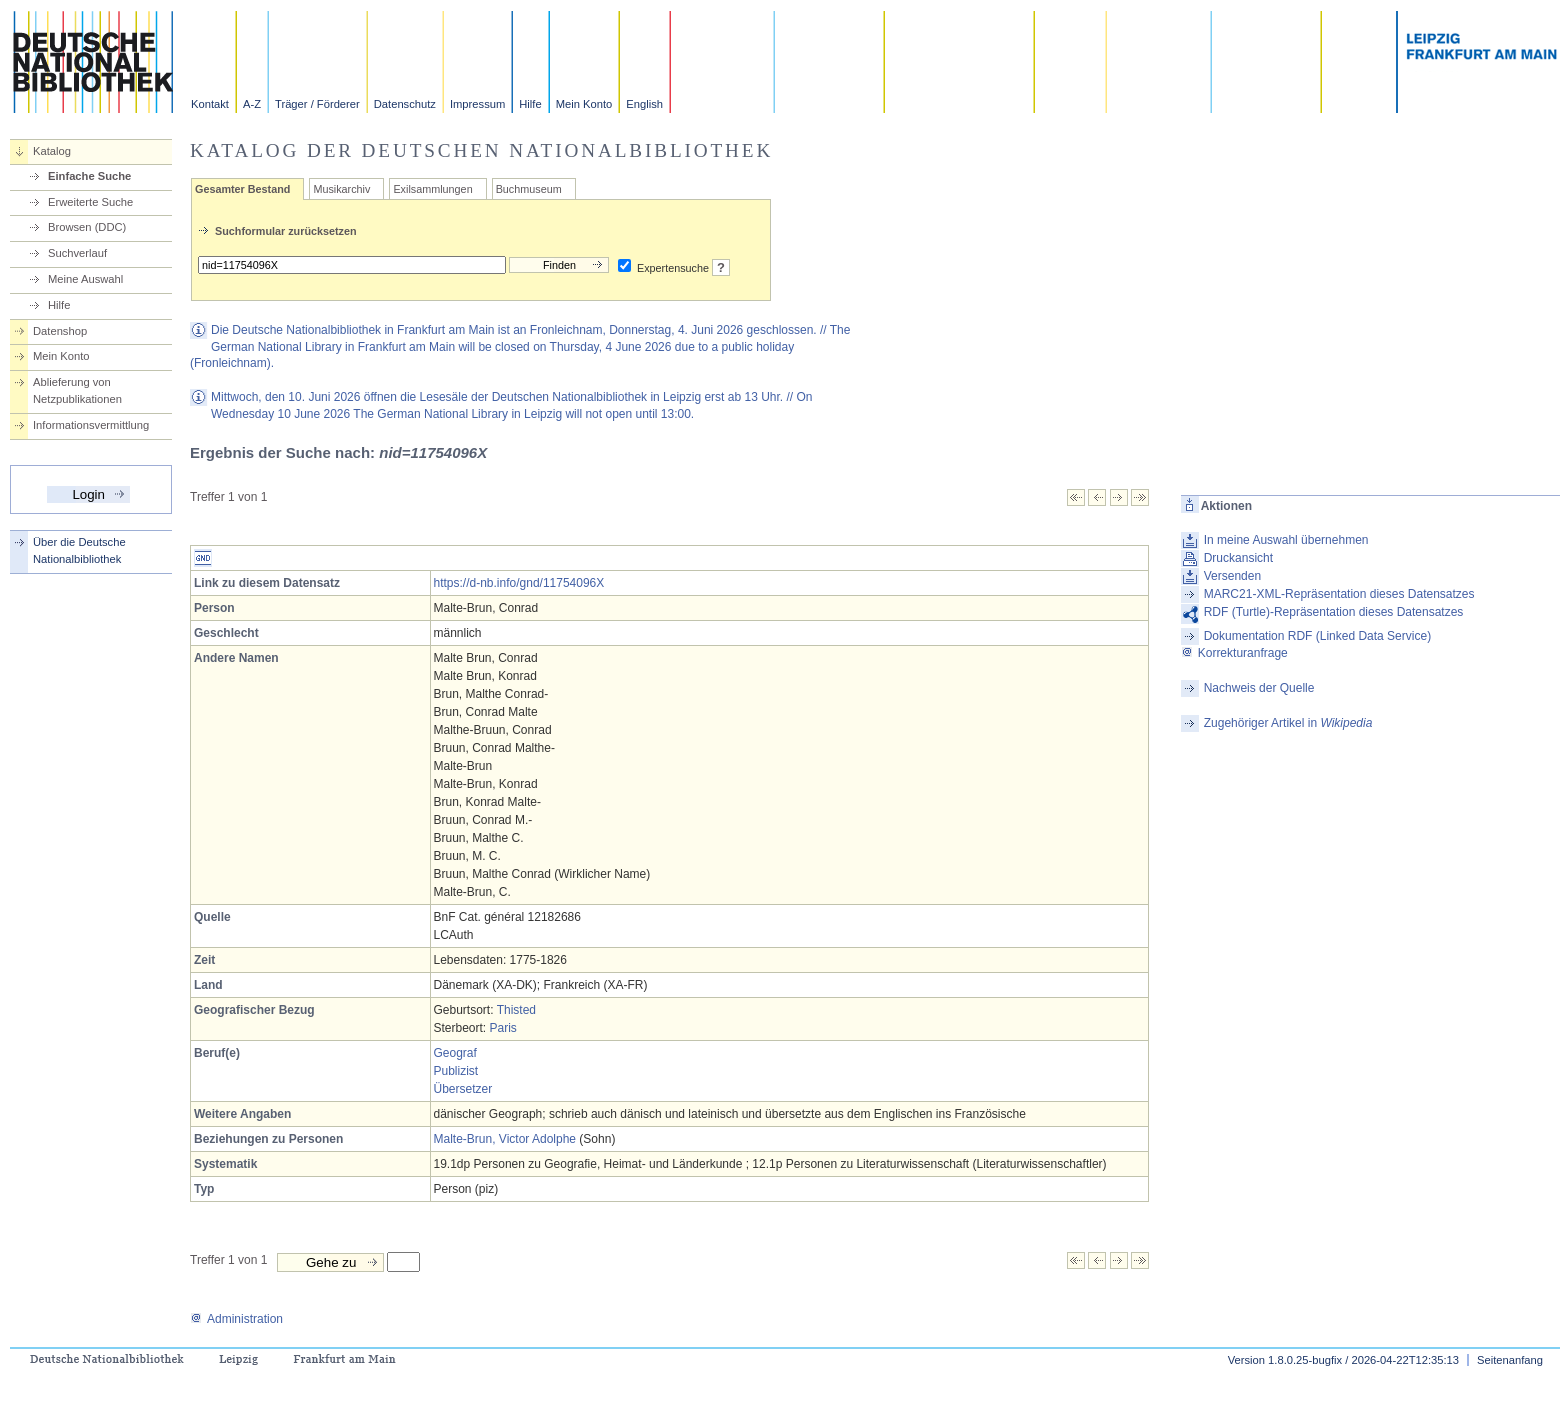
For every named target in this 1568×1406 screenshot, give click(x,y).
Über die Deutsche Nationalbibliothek (79, 550)
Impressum (477, 104)
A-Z (252, 104)
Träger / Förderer (317, 104)
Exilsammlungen (432, 189)
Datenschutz (405, 104)
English (644, 104)
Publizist (456, 1071)
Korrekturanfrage (1234, 653)
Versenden (1232, 576)
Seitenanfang (1510, 1360)
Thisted (516, 1010)
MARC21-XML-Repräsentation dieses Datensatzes (1339, 594)
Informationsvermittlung (91, 425)
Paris (503, 1028)
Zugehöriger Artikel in (1288, 723)
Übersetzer (463, 1089)
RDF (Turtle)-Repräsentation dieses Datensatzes (1334, 612)
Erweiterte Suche (90, 202)
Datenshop (60, 331)
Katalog (52, 151)
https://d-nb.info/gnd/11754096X (519, 583)
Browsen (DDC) (87, 227)
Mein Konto (584, 104)
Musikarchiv (341, 189)
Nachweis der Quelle (1259, 688)
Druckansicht (1238, 558)
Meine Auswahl (85, 279)
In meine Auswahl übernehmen (1286, 540)
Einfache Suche (89, 176)
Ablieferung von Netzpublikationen (77, 390)
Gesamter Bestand (242, 189)
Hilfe (530, 104)
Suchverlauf (77, 253)
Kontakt (210, 104)
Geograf (455, 1053)
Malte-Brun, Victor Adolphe (505, 1139)
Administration (236, 1319)
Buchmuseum (529, 189)
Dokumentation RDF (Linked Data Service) (1317, 636)
